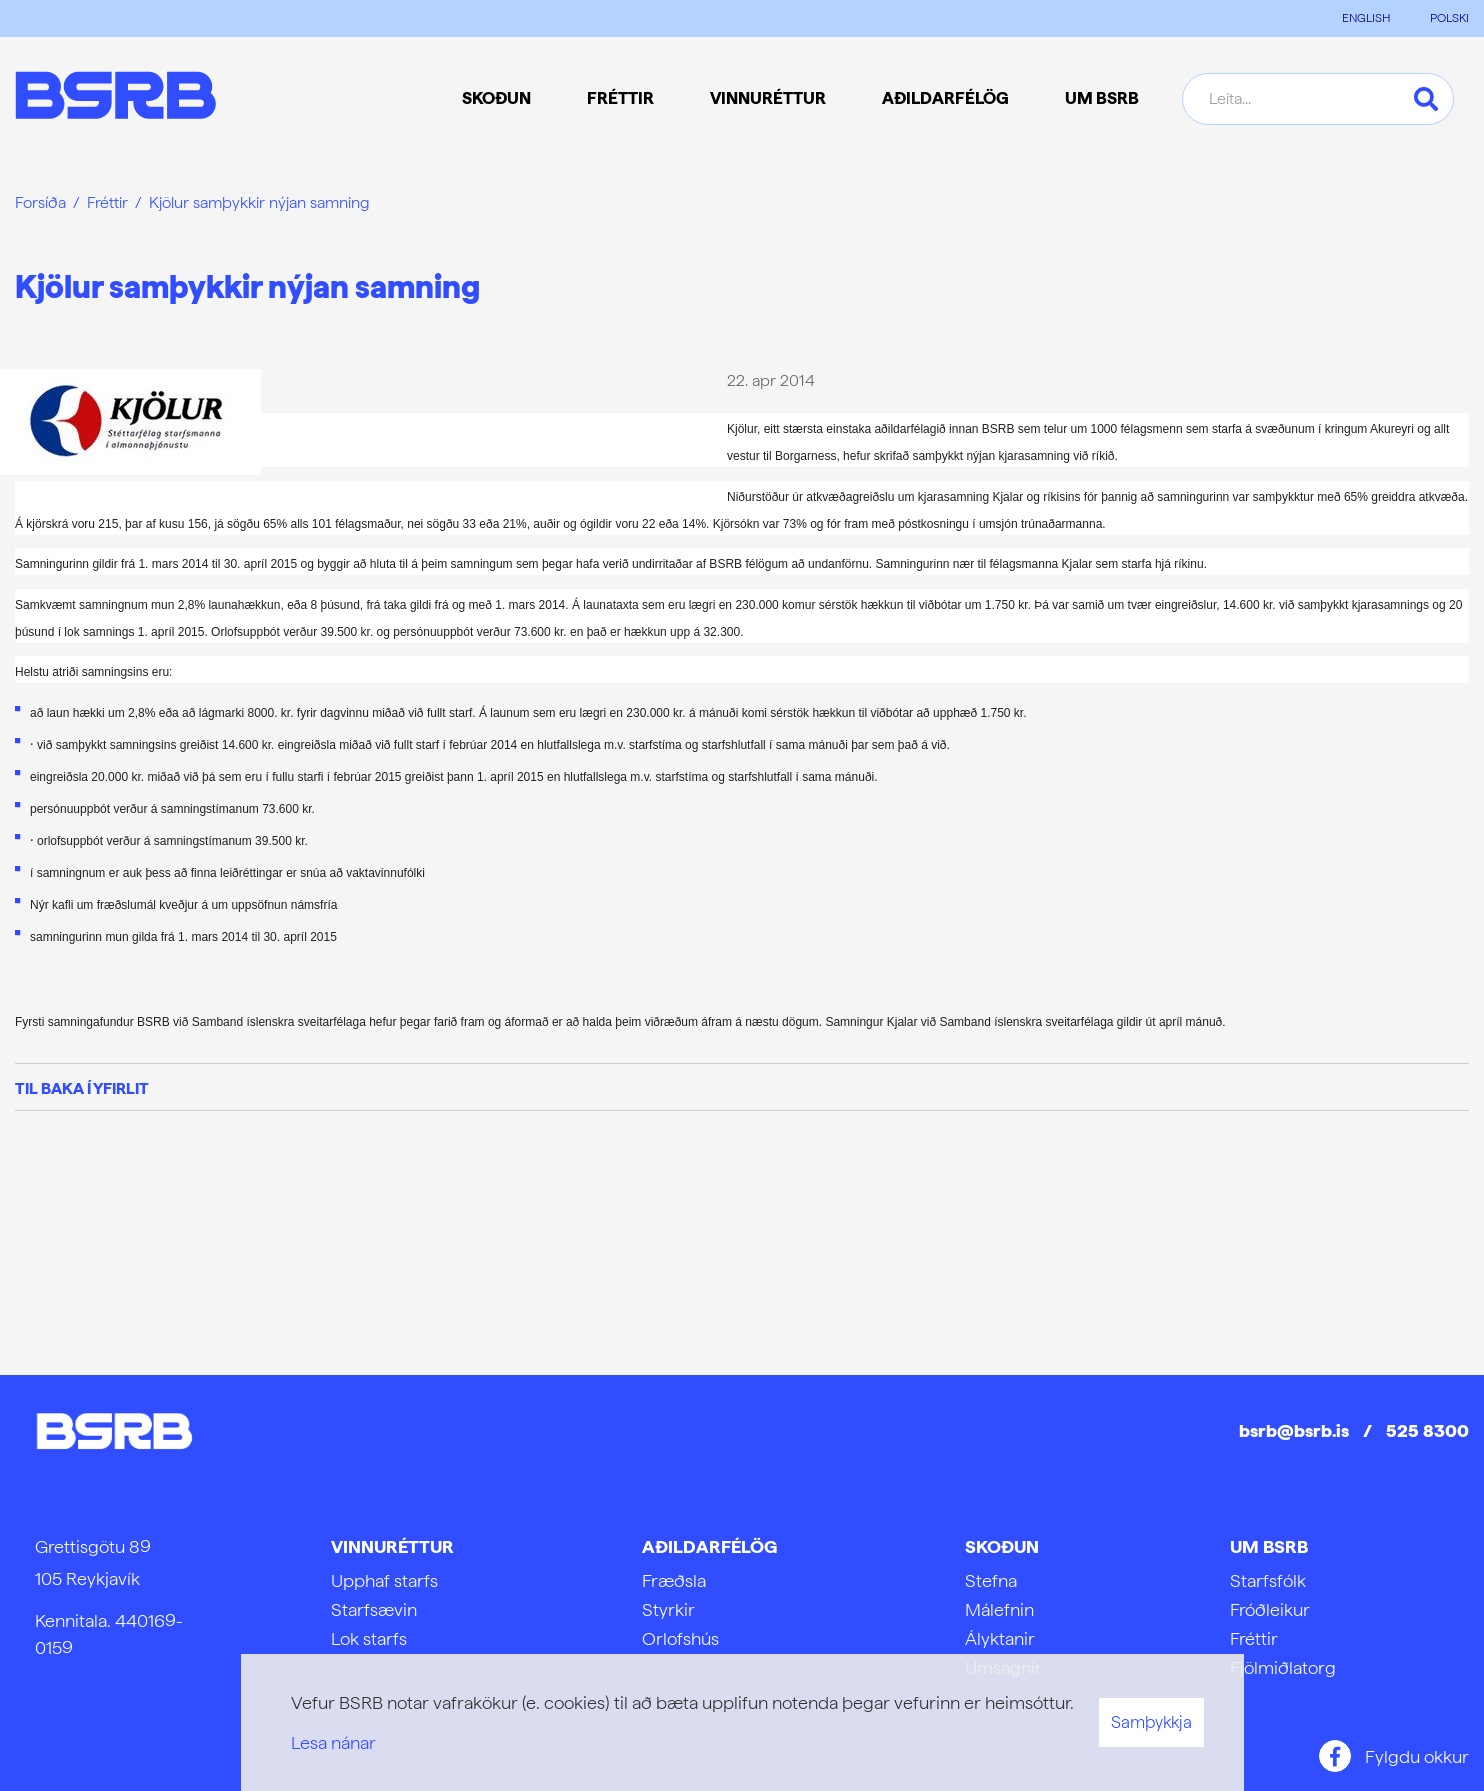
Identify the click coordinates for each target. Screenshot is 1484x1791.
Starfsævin (374, 1609)
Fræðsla (674, 1580)
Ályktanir (1000, 1638)
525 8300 (1427, 1430)
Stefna (991, 1580)
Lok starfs (369, 1638)
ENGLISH (1366, 18)
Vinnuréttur (392, 1546)
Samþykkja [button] (1151, 1722)
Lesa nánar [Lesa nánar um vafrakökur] (333, 1742)
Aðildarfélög (709, 1546)
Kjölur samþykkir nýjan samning (259, 202)
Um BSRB (1269, 1546)
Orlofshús (680, 1638)
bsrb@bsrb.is (1294, 1430)
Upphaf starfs (384, 1580)
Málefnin (999, 1609)
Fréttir (107, 202)
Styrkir (668, 1609)
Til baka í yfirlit (82, 1088)
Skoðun (1002, 1546)
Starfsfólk (1268, 1580)
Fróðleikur (1270, 1609)
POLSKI (1449, 18)
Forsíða (40, 202)
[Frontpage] (115, 98)
